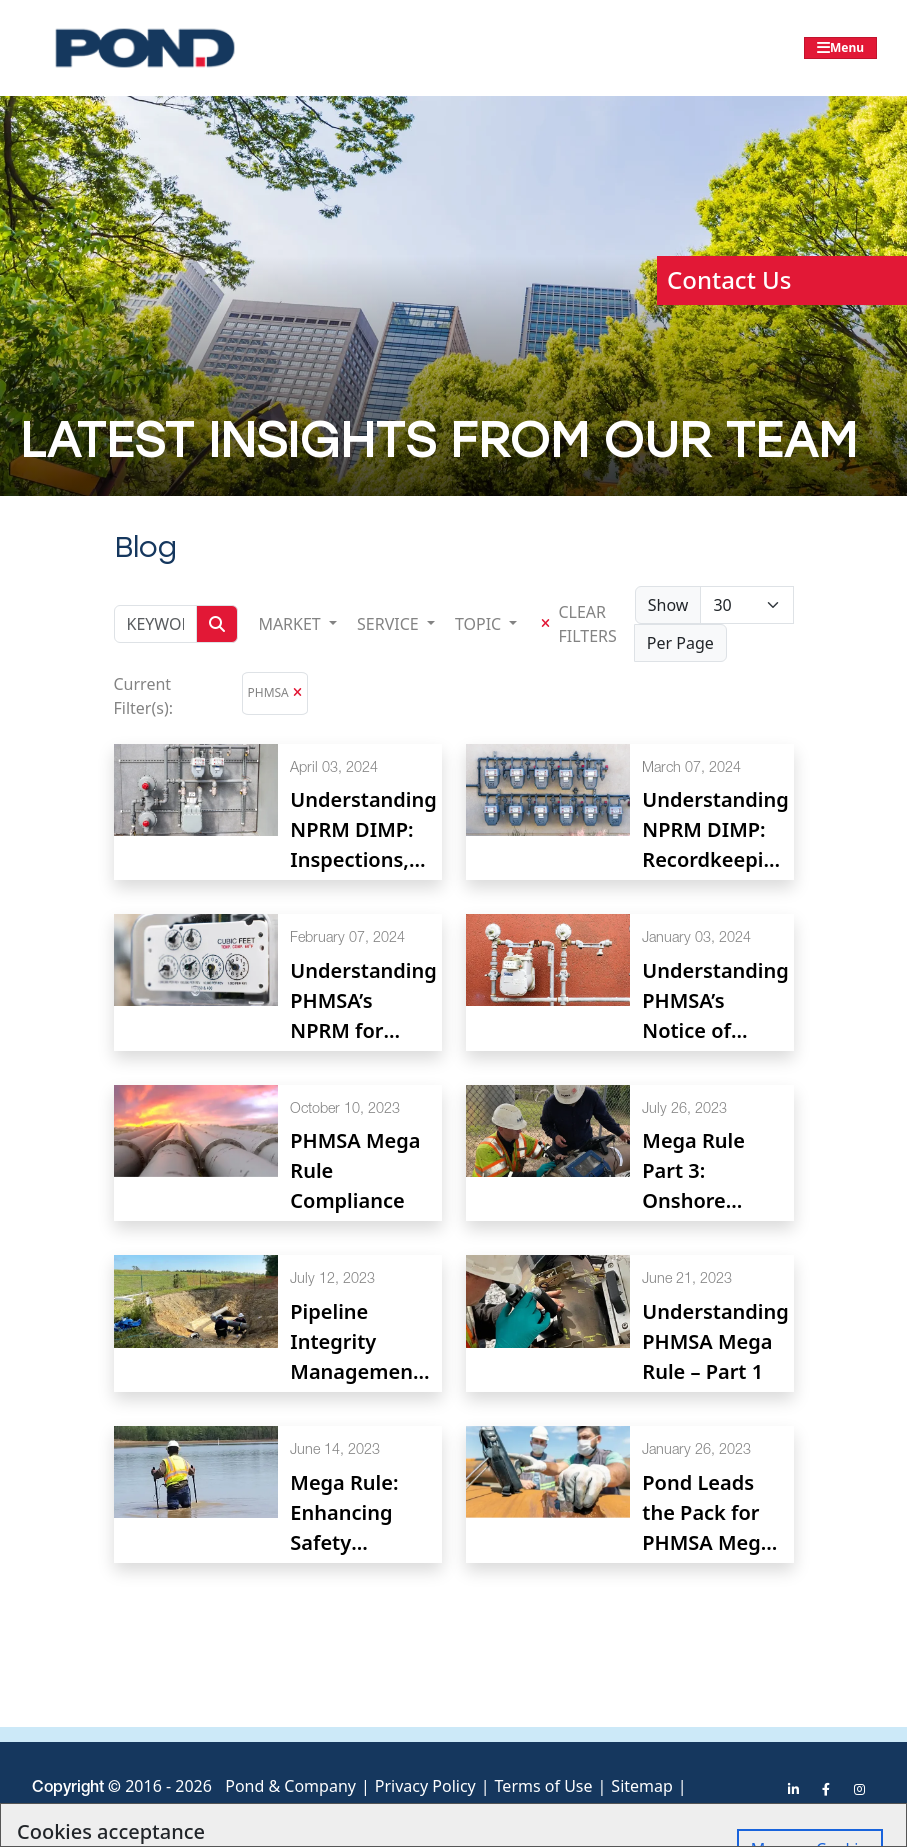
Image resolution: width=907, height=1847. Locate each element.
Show (668, 605)
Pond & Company (290, 1786)
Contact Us (729, 279)
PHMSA (268, 692)
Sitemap (642, 1786)
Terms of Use (544, 1786)
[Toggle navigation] (840, 48)
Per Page (680, 643)
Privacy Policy (425, 1786)
